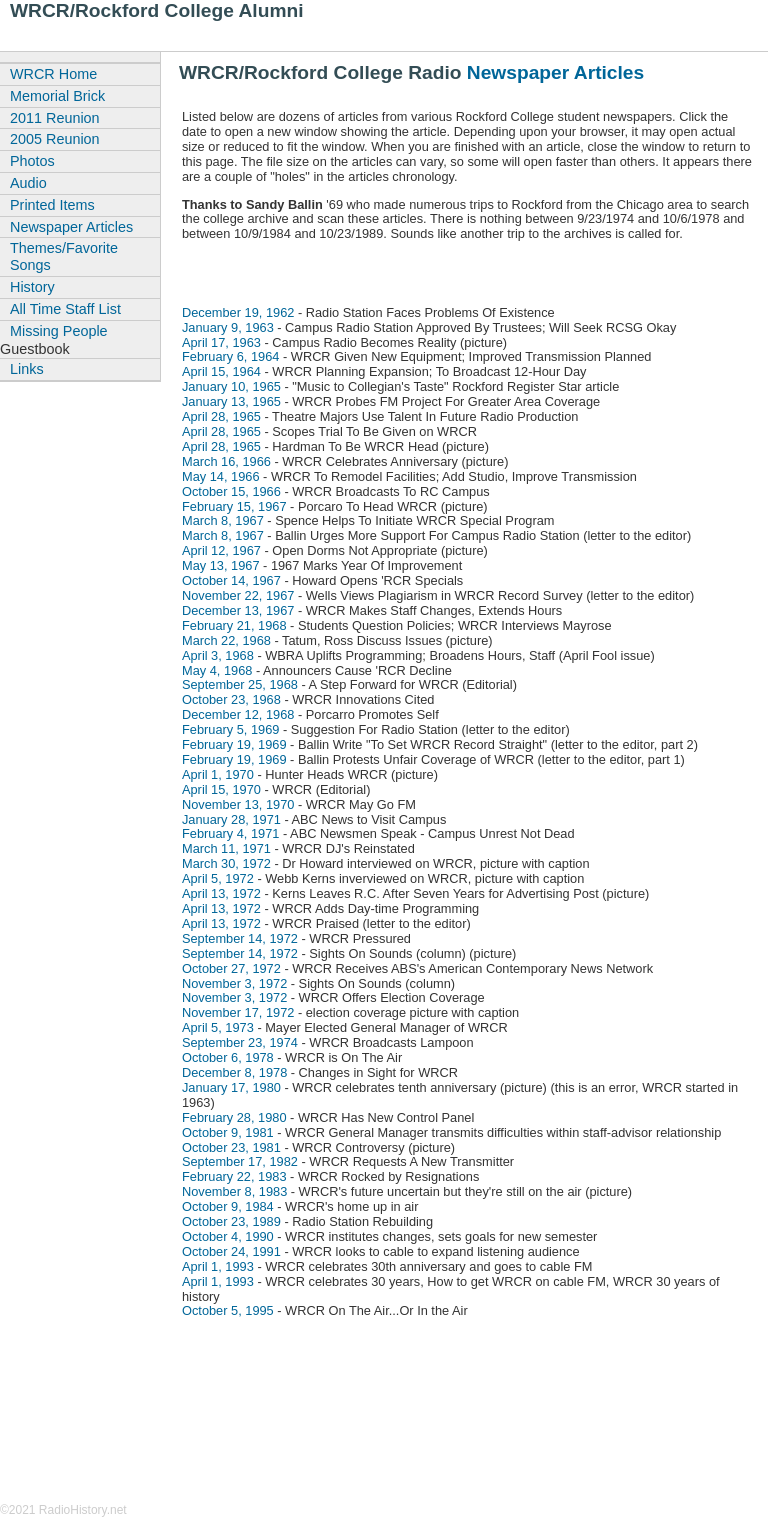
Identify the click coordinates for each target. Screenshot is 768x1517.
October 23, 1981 (231, 1147)
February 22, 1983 (234, 1176)
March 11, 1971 (226, 848)
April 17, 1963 (221, 342)
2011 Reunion (55, 118)
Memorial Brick (57, 96)
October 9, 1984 (228, 1206)
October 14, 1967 (231, 580)
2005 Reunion (55, 139)
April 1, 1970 (218, 774)
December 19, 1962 (238, 312)
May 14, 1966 (221, 476)
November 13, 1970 (238, 804)
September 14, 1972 (240, 938)
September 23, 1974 (240, 1042)
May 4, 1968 (217, 670)
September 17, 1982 (240, 1161)
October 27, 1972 (231, 968)
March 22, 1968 (226, 640)
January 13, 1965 (231, 401)
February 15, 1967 (234, 506)
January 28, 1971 (231, 819)
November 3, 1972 (234, 983)
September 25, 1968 (240, 684)
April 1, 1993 (218, 1266)
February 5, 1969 (230, 729)
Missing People (59, 331)
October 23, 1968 (231, 699)
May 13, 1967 (221, 565)
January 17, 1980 (231, 1087)
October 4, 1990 (228, 1236)
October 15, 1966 (231, 491)
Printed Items (52, 205)
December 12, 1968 (238, 714)
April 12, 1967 (221, 550)
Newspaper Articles (555, 72)
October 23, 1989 (231, 1221)
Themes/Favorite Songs (64, 256)
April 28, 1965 (221, 416)
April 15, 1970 (221, 789)
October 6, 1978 (228, 1057)
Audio (28, 183)
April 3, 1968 (218, 655)
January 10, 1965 (231, 386)
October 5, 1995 (228, 1310)
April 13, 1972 (221, 893)
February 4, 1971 (230, 833)
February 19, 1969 (234, 744)
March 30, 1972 (226, 863)
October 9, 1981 (228, 1132)
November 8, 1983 (234, 1191)
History (32, 287)
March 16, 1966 (226, 461)
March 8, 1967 (223, 520)
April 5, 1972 (218, 878)
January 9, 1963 (228, 327)
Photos (32, 161)
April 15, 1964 (221, 371)
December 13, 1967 (238, 610)
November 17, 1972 (238, 1012)
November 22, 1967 (238, 595)
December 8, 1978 (234, 1072)
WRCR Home (53, 74)
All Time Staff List (65, 309)
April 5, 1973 (218, 1027)
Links (27, 369)
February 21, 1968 (234, 625)
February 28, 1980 (234, 1117)
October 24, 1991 (231, 1251)
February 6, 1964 (230, 356)
